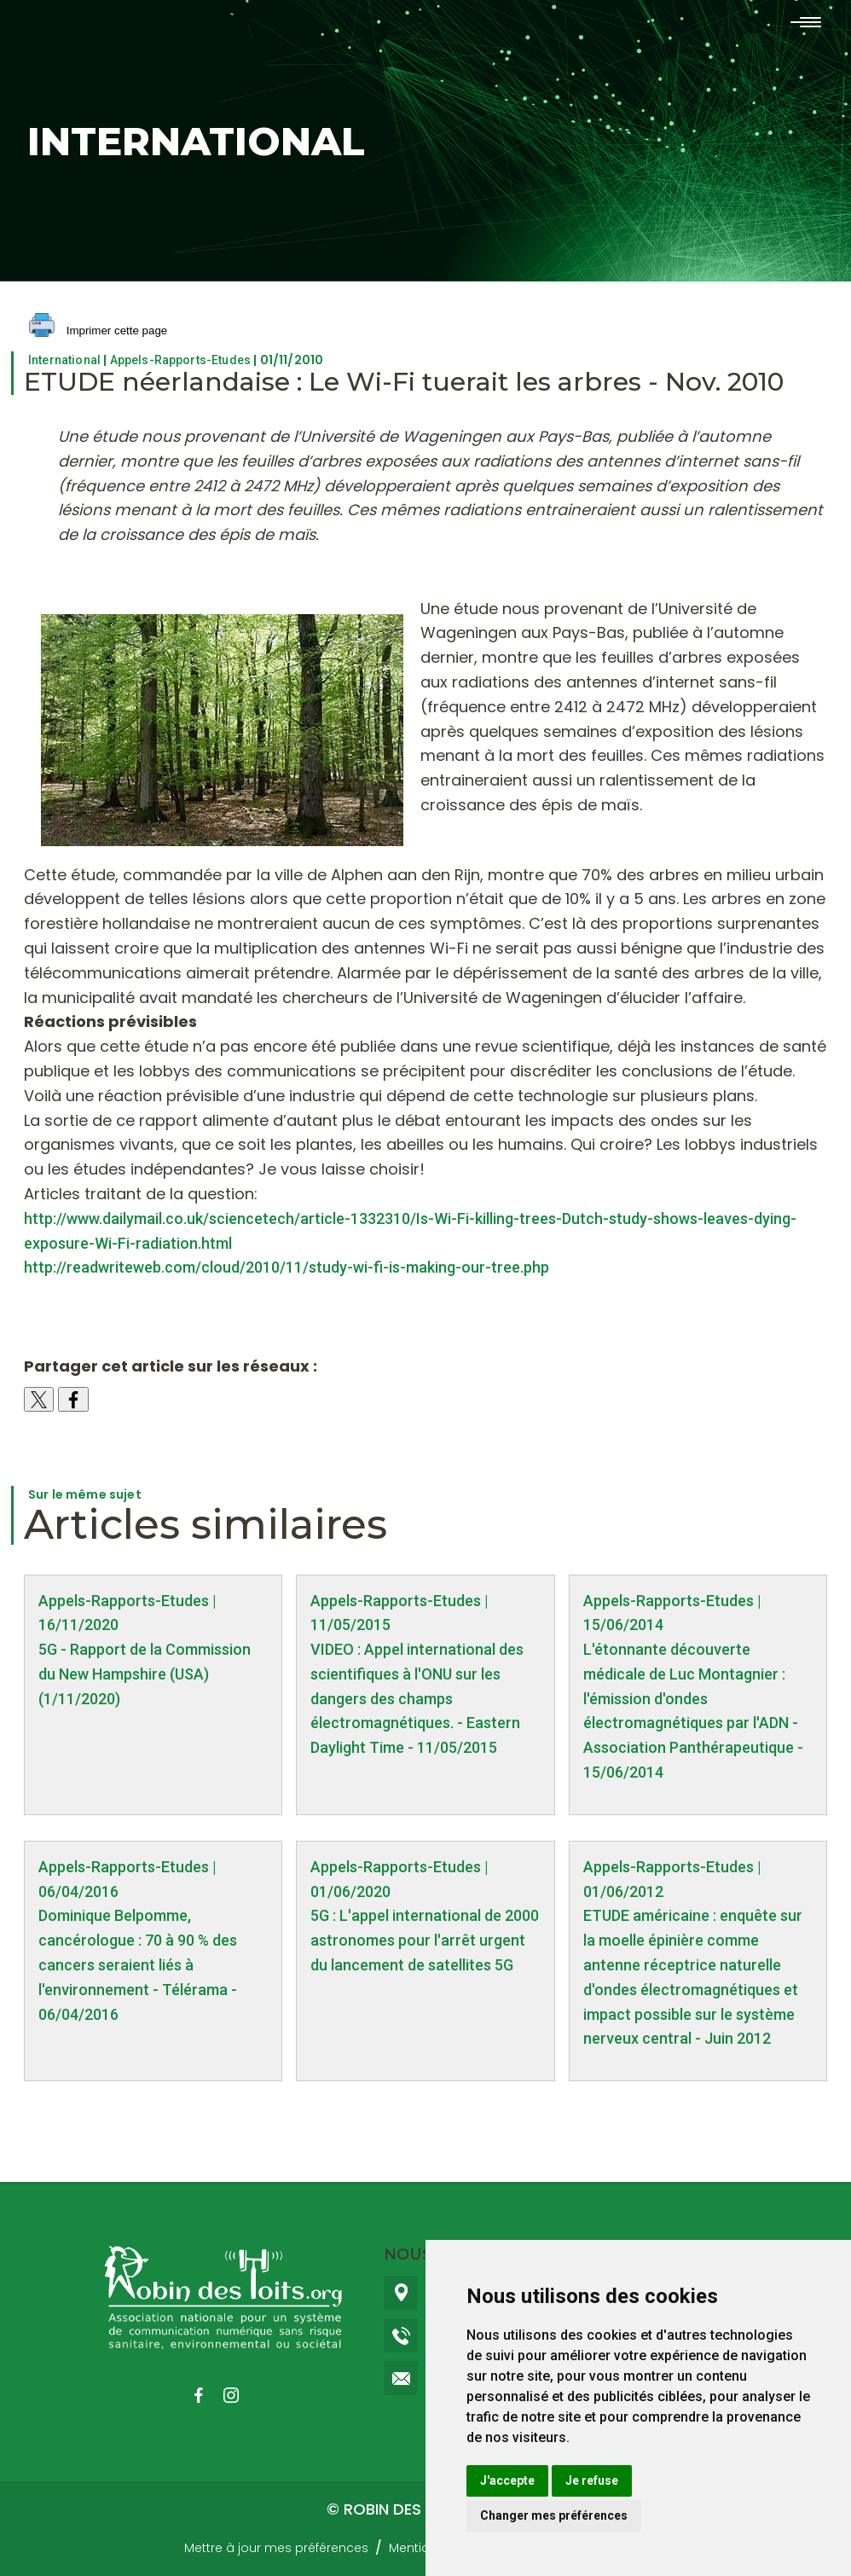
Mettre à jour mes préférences (276, 2547)
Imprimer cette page (98, 331)
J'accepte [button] (507, 2480)
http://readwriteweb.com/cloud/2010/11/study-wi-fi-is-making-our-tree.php (286, 1267)
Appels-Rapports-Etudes (181, 360)
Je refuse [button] (591, 2480)
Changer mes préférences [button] (554, 2515)
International (64, 360)
